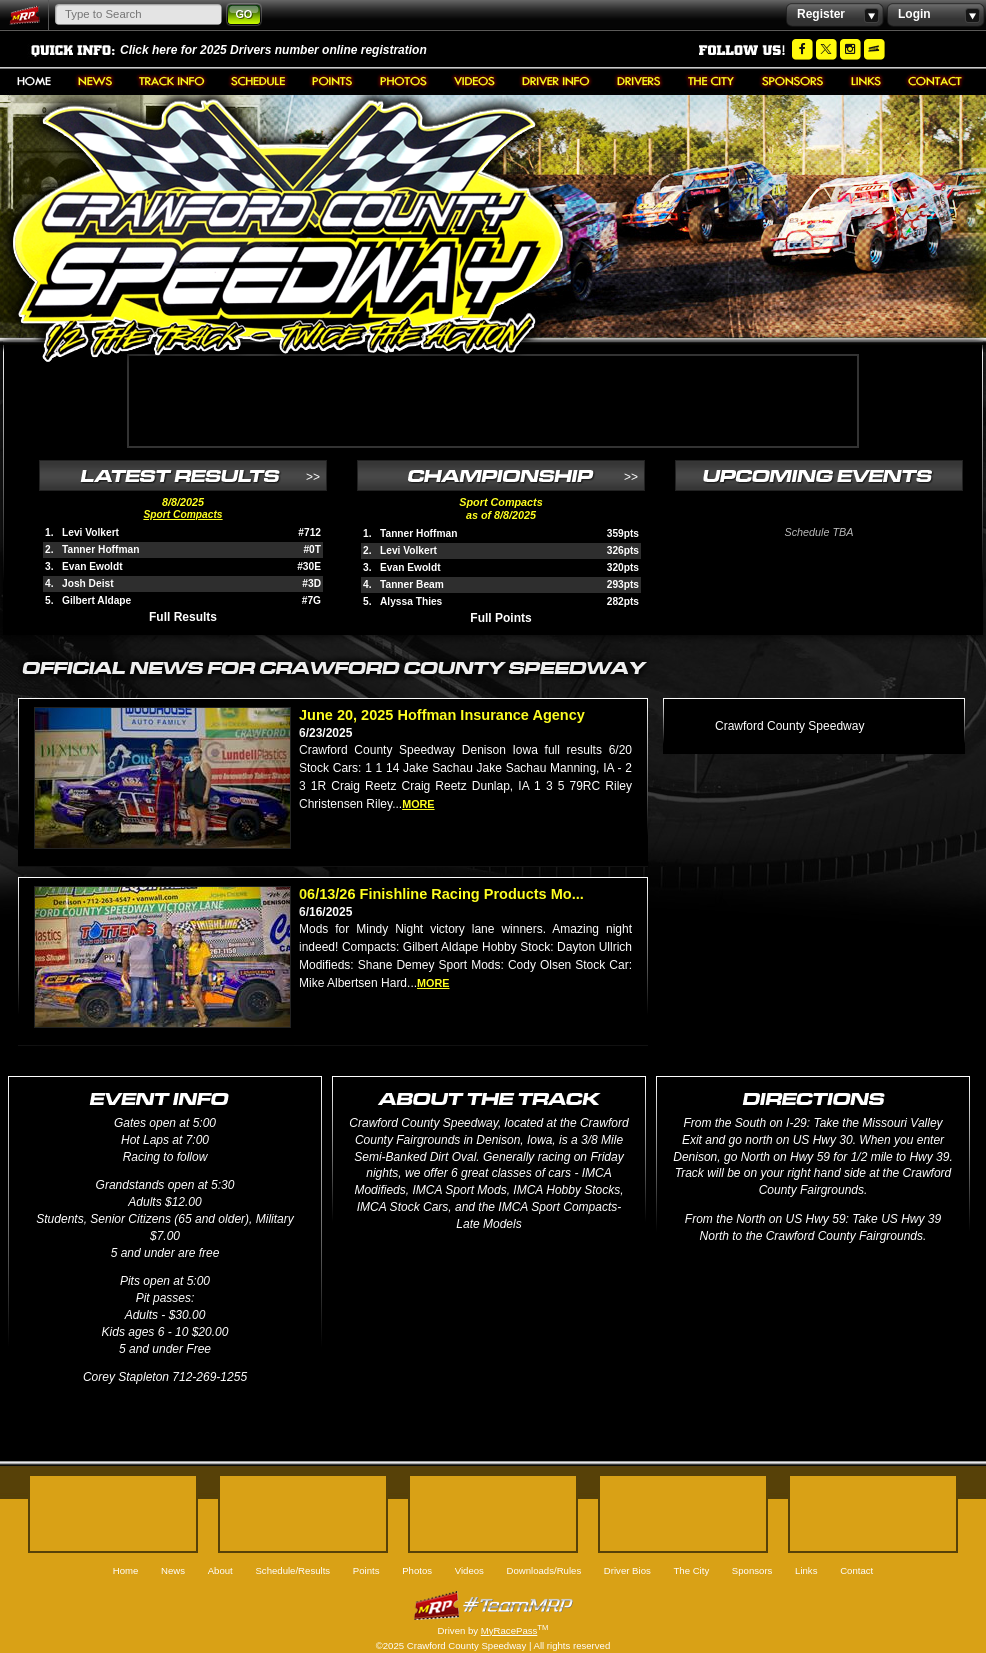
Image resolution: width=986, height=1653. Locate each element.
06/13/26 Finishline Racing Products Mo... (441, 894)
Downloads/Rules (556, 81)
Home (34, 81)
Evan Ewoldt (92, 566)
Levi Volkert (90, 532)
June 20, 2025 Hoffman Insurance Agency (442, 715)
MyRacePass (493, 1605)
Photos (403, 81)
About (171, 81)
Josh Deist (88, 583)
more (418, 804)
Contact (935, 81)
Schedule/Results (258, 81)
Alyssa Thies (411, 601)
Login (935, 15)
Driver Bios (639, 81)
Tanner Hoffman (100, 549)
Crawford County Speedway (789, 726)
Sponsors (793, 81)
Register (834, 15)
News (95, 81)
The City (711, 81)
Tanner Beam (412, 584)
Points (332, 81)
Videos (474, 81)
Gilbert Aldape (96, 600)
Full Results (183, 617)
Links (866, 81)
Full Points (500, 618)
